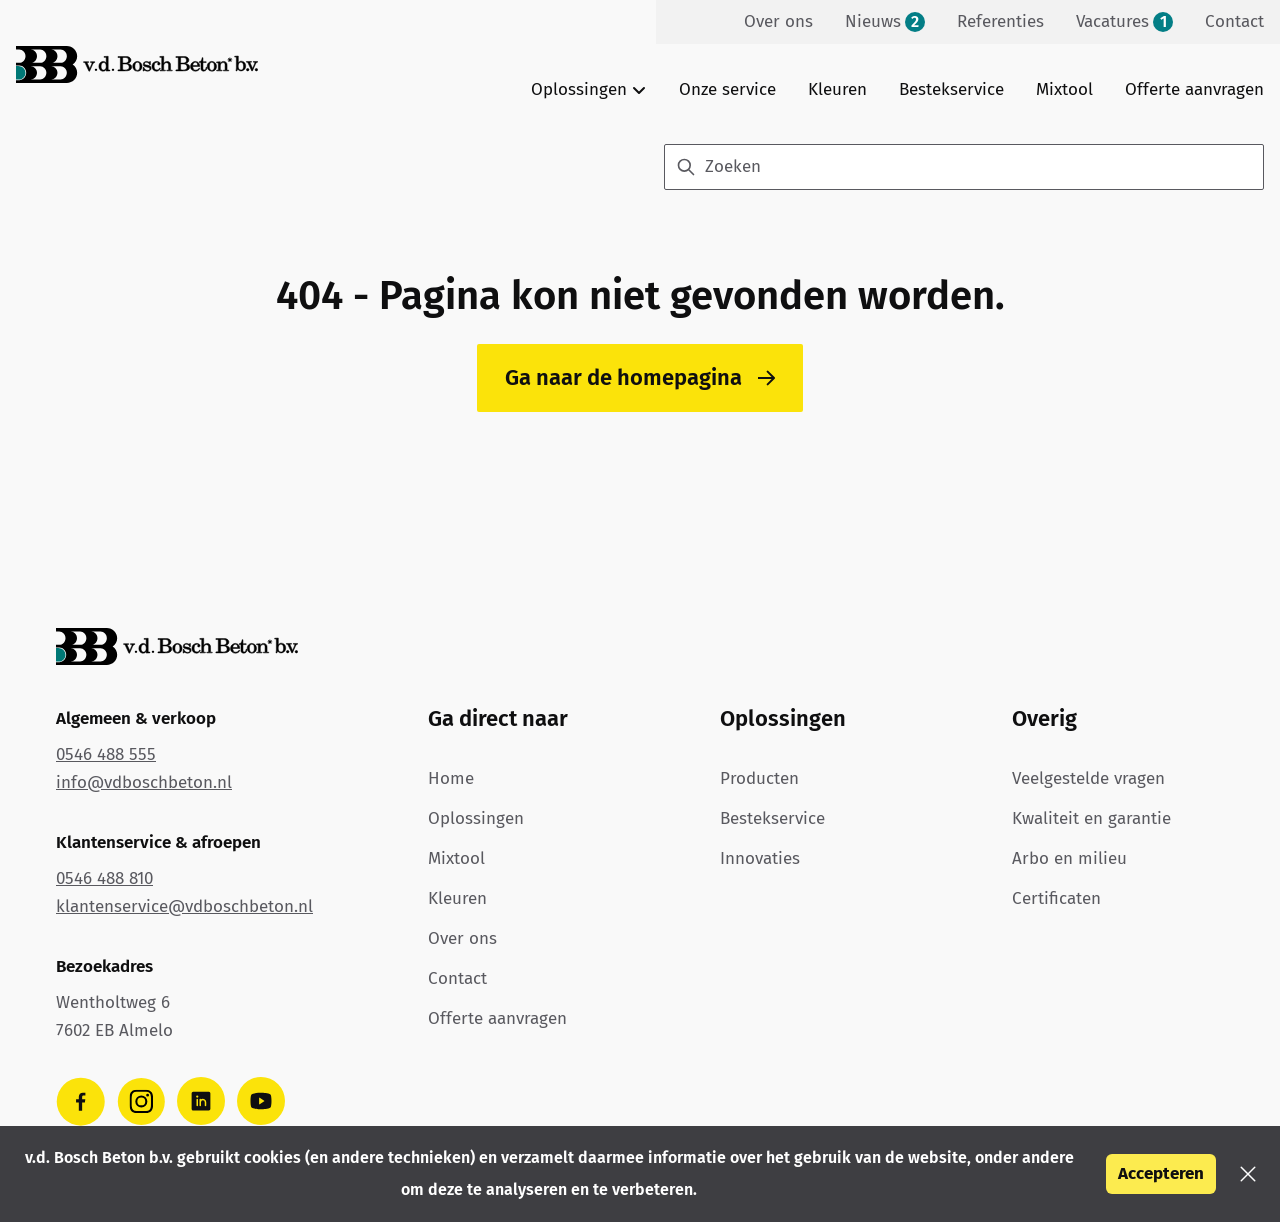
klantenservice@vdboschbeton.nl (184, 906)
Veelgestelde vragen (1088, 778)
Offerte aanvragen (1194, 89)
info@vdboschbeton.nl (144, 782)
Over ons (462, 938)
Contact (457, 978)
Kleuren (837, 89)
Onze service (727, 89)
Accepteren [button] (1161, 1173)
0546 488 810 (104, 878)
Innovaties (760, 858)
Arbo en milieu (1069, 858)
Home (451, 778)
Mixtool (1064, 89)
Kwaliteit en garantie (1091, 818)
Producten (759, 778)
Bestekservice (951, 89)
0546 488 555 (106, 754)
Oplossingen (476, 818)
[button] (1248, 1174)
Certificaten (1056, 898)
